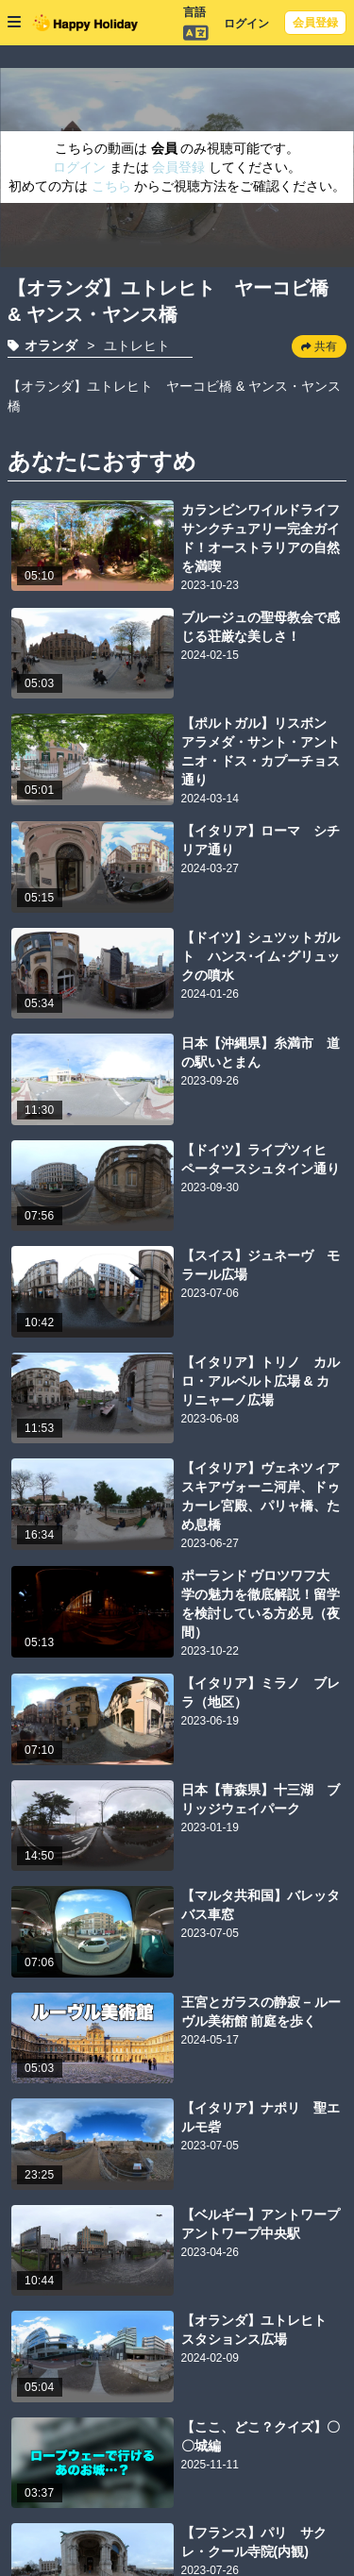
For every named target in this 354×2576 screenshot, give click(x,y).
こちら (113, 186)
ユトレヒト (137, 345)
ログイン (246, 23)
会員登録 (315, 22)
